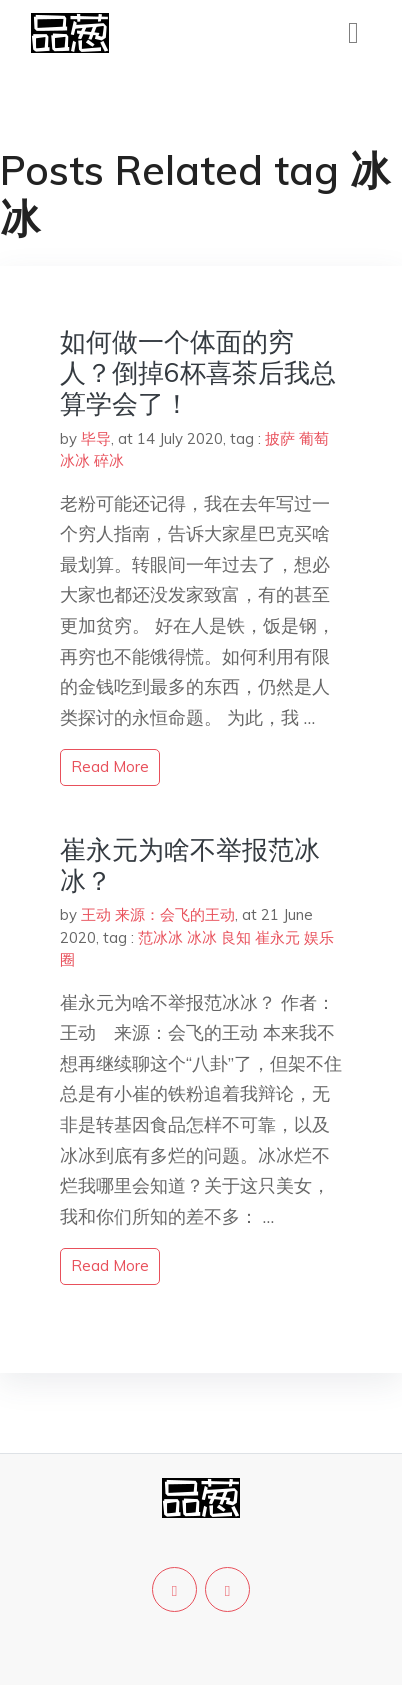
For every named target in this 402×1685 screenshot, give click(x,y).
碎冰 (109, 460)
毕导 (96, 438)
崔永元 (277, 937)
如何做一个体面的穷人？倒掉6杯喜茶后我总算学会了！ (198, 372)
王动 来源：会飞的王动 (158, 914)
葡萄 (314, 438)
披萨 (280, 438)
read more (110, 766)
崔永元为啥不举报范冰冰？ (190, 865)
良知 (236, 937)
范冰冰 (160, 937)
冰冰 (75, 460)
